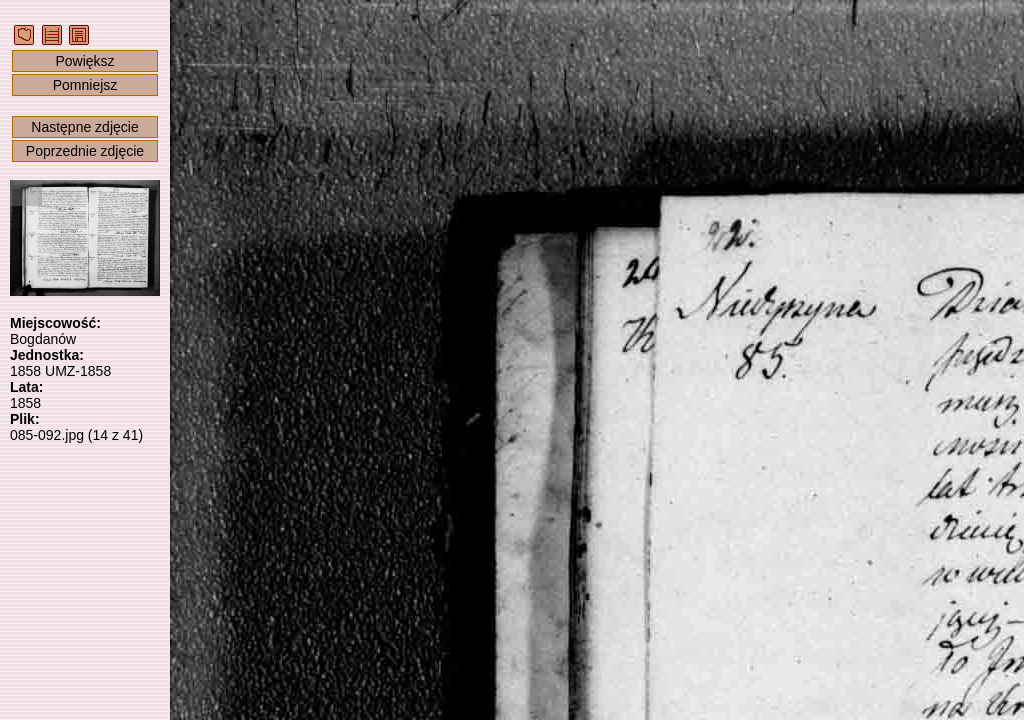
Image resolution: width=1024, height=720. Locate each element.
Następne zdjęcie (84, 127)
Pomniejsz (85, 85)
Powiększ (84, 61)
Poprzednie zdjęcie (85, 151)
